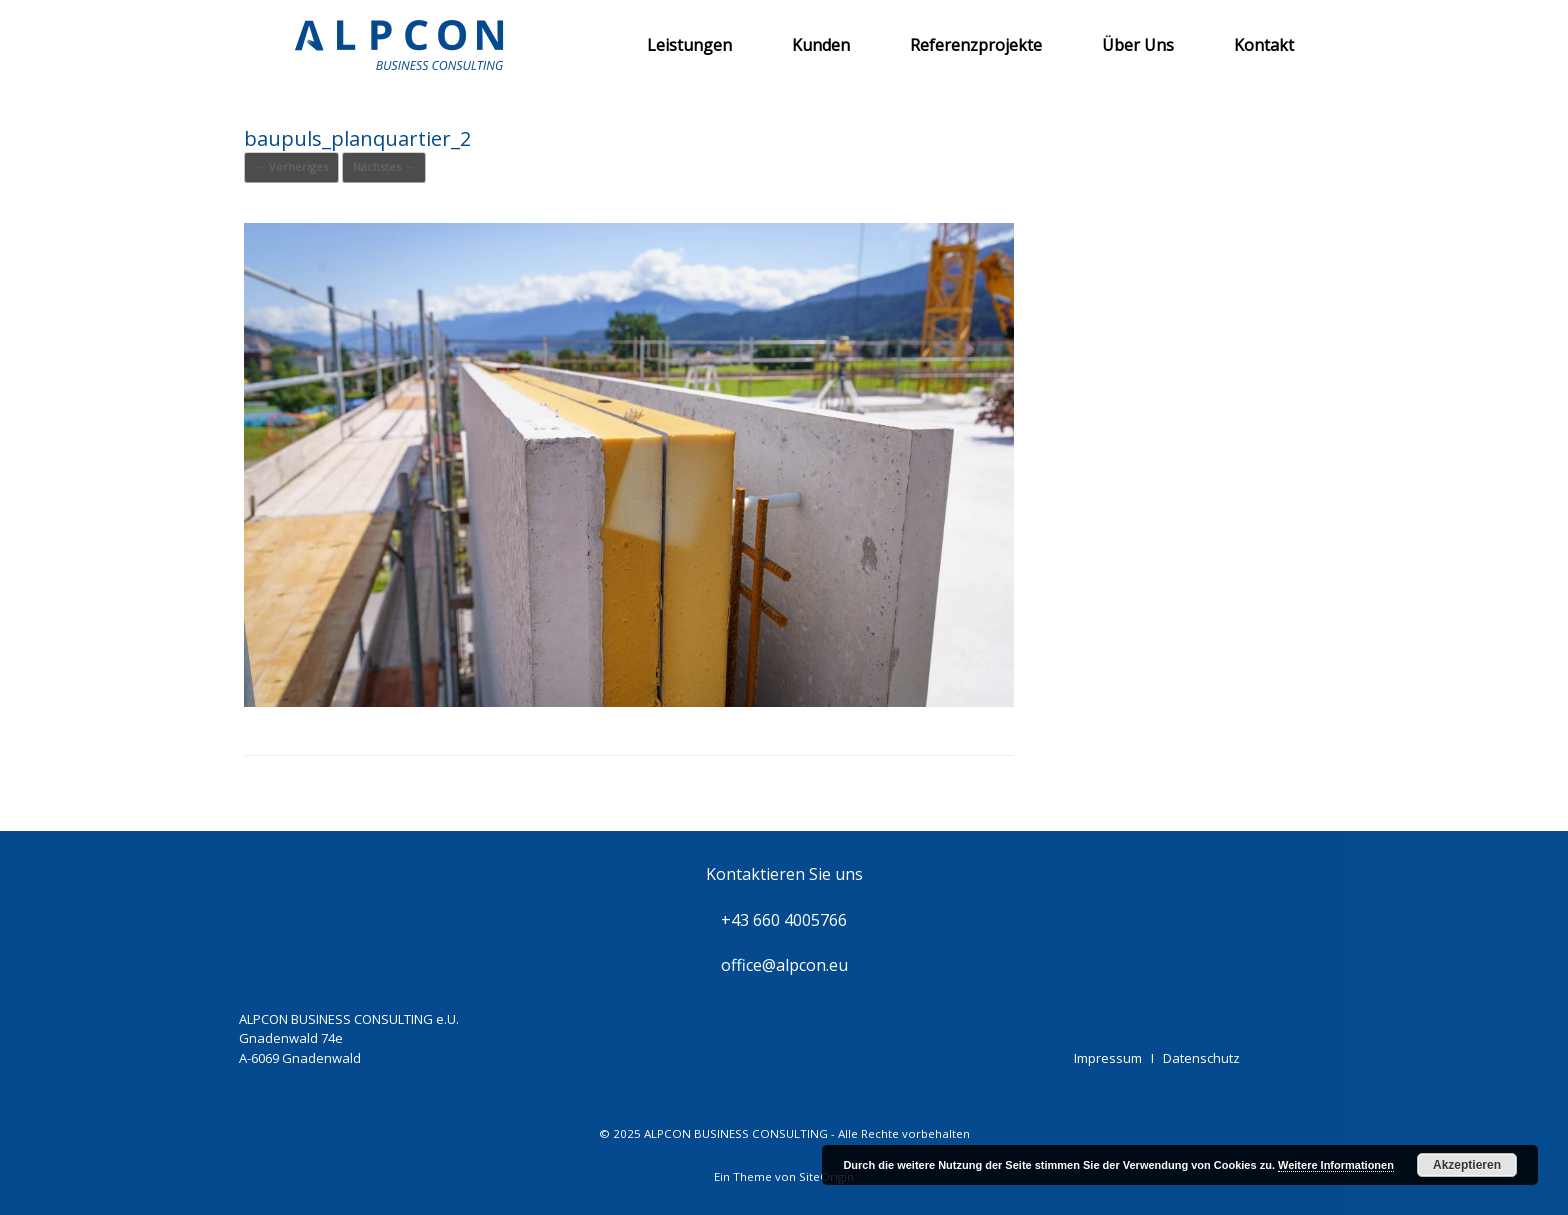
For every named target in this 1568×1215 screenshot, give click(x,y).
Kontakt (1264, 45)
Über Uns (1138, 45)
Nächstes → (384, 166)
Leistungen (689, 45)
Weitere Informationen (1336, 1165)
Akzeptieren (1467, 1165)
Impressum (1108, 1058)
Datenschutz (1201, 1058)
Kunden (821, 45)
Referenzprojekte (976, 45)
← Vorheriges (291, 166)
